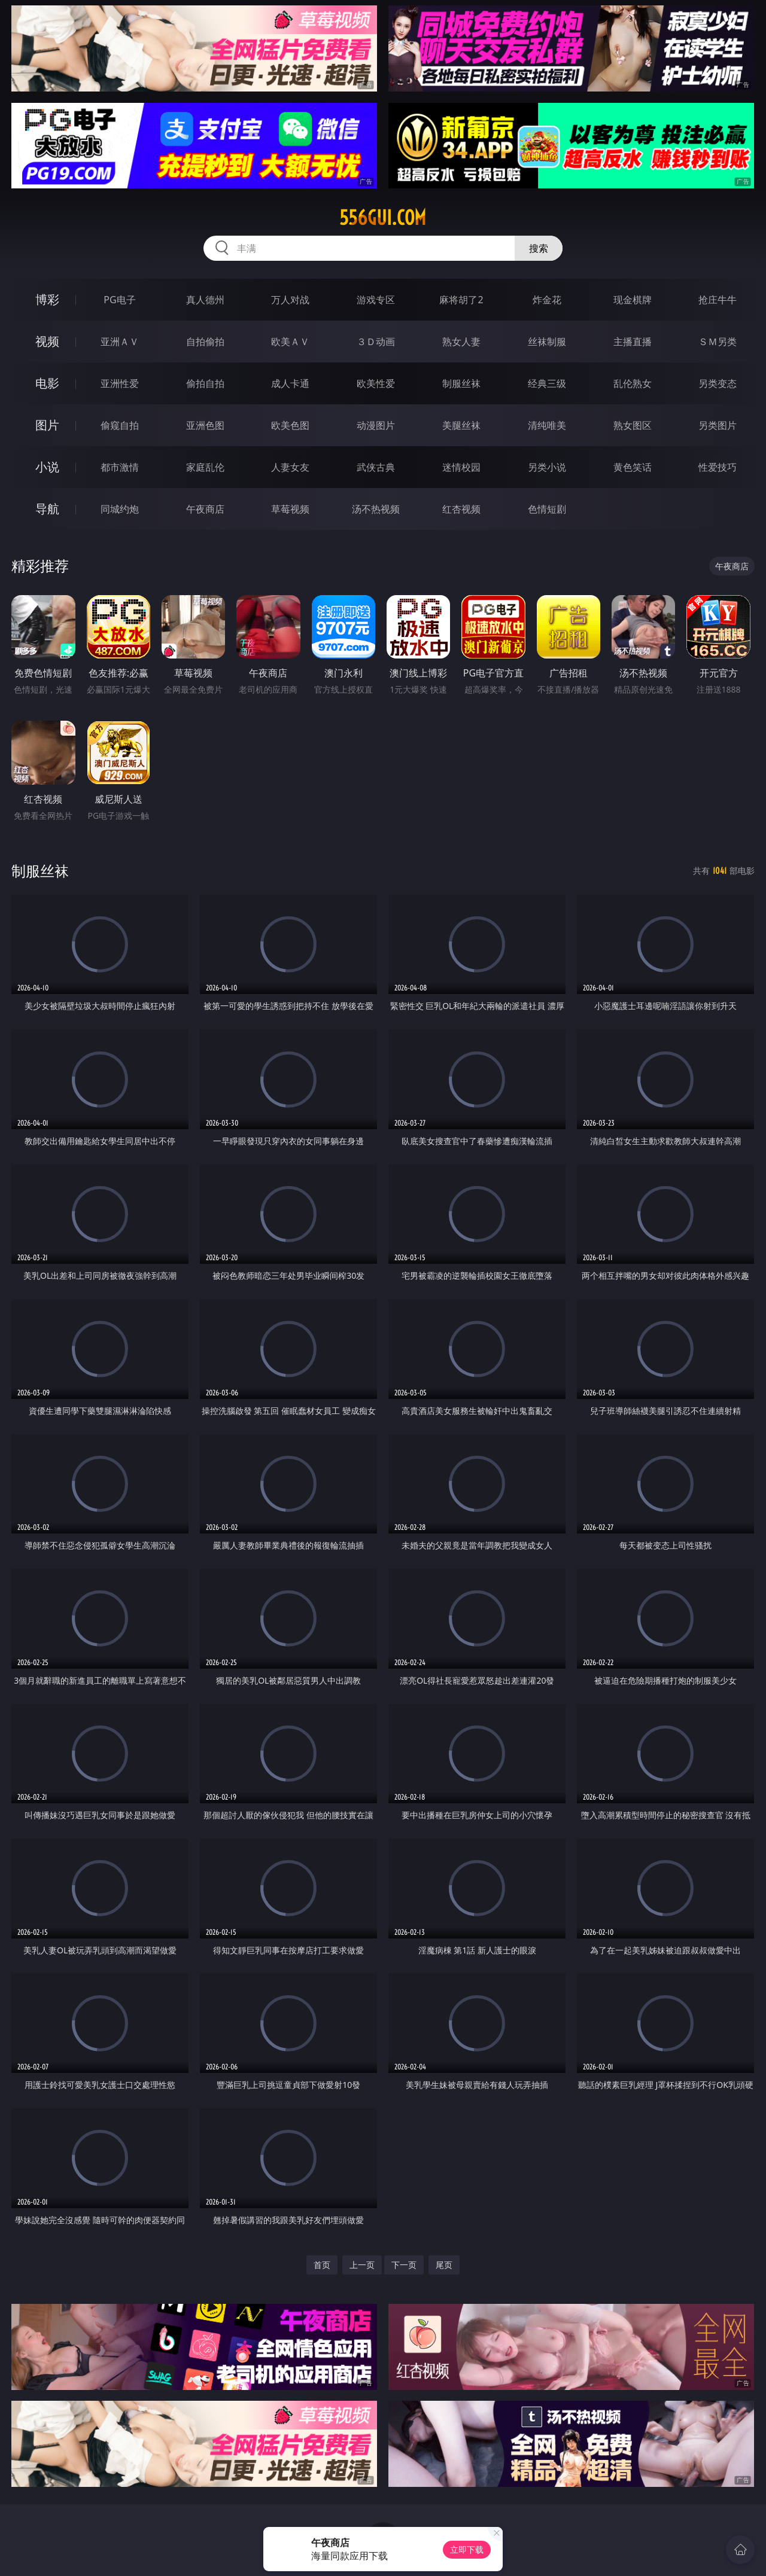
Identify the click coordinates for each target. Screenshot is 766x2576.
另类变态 (717, 383)
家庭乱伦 (205, 467)
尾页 (444, 2264)
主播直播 (632, 341)
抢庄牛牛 (717, 299)
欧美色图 (290, 425)
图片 (47, 425)
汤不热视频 (376, 509)
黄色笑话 (632, 467)
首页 (322, 2264)
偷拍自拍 (205, 383)
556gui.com (382, 218)
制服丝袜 (461, 383)
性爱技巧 (717, 467)
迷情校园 (461, 467)
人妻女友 (290, 467)
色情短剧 (547, 509)
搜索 (538, 248)
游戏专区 (376, 299)
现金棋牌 (632, 299)
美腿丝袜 (461, 425)
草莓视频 (290, 509)
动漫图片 (376, 425)
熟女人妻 (461, 341)
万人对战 (290, 299)
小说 (47, 467)
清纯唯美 (547, 425)
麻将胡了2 (461, 299)
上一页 (362, 2264)
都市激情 (120, 467)
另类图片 (717, 425)
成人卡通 (290, 383)
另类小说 (547, 467)
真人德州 (205, 299)
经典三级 (547, 383)
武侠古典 (376, 467)
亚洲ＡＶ (120, 341)
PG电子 (119, 299)
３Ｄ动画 (376, 341)
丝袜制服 (547, 341)
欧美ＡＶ (290, 341)
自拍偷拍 (205, 341)
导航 (47, 509)
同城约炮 (120, 509)
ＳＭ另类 (717, 341)
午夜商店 (205, 509)
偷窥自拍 (120, 425)
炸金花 (547, 299)
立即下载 (467, 2549)
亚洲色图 (205, 425)
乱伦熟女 (632, 383)
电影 (47, 383)
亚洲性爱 (120, 383)
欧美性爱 (376, 383)
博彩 (47, 299)
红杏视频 (461, 509)
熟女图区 (632, 425)
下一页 (404, 2264)
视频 (47, 341)
